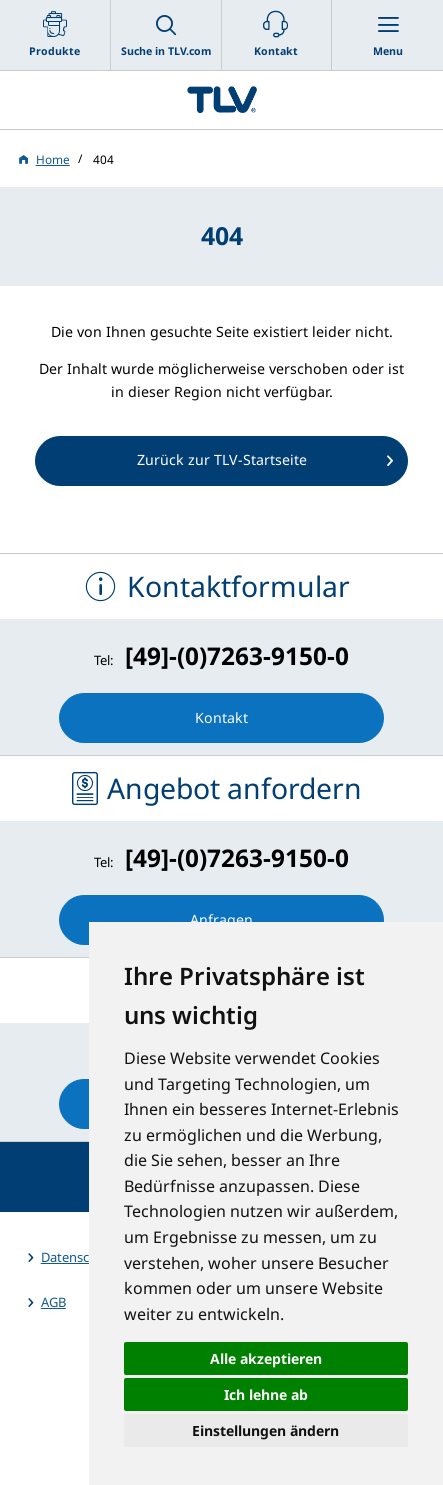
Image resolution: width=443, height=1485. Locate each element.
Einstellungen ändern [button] (265, 1430)
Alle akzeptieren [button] (266, 1358)
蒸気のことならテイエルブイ (221, 100)
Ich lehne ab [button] (266, 1394)
